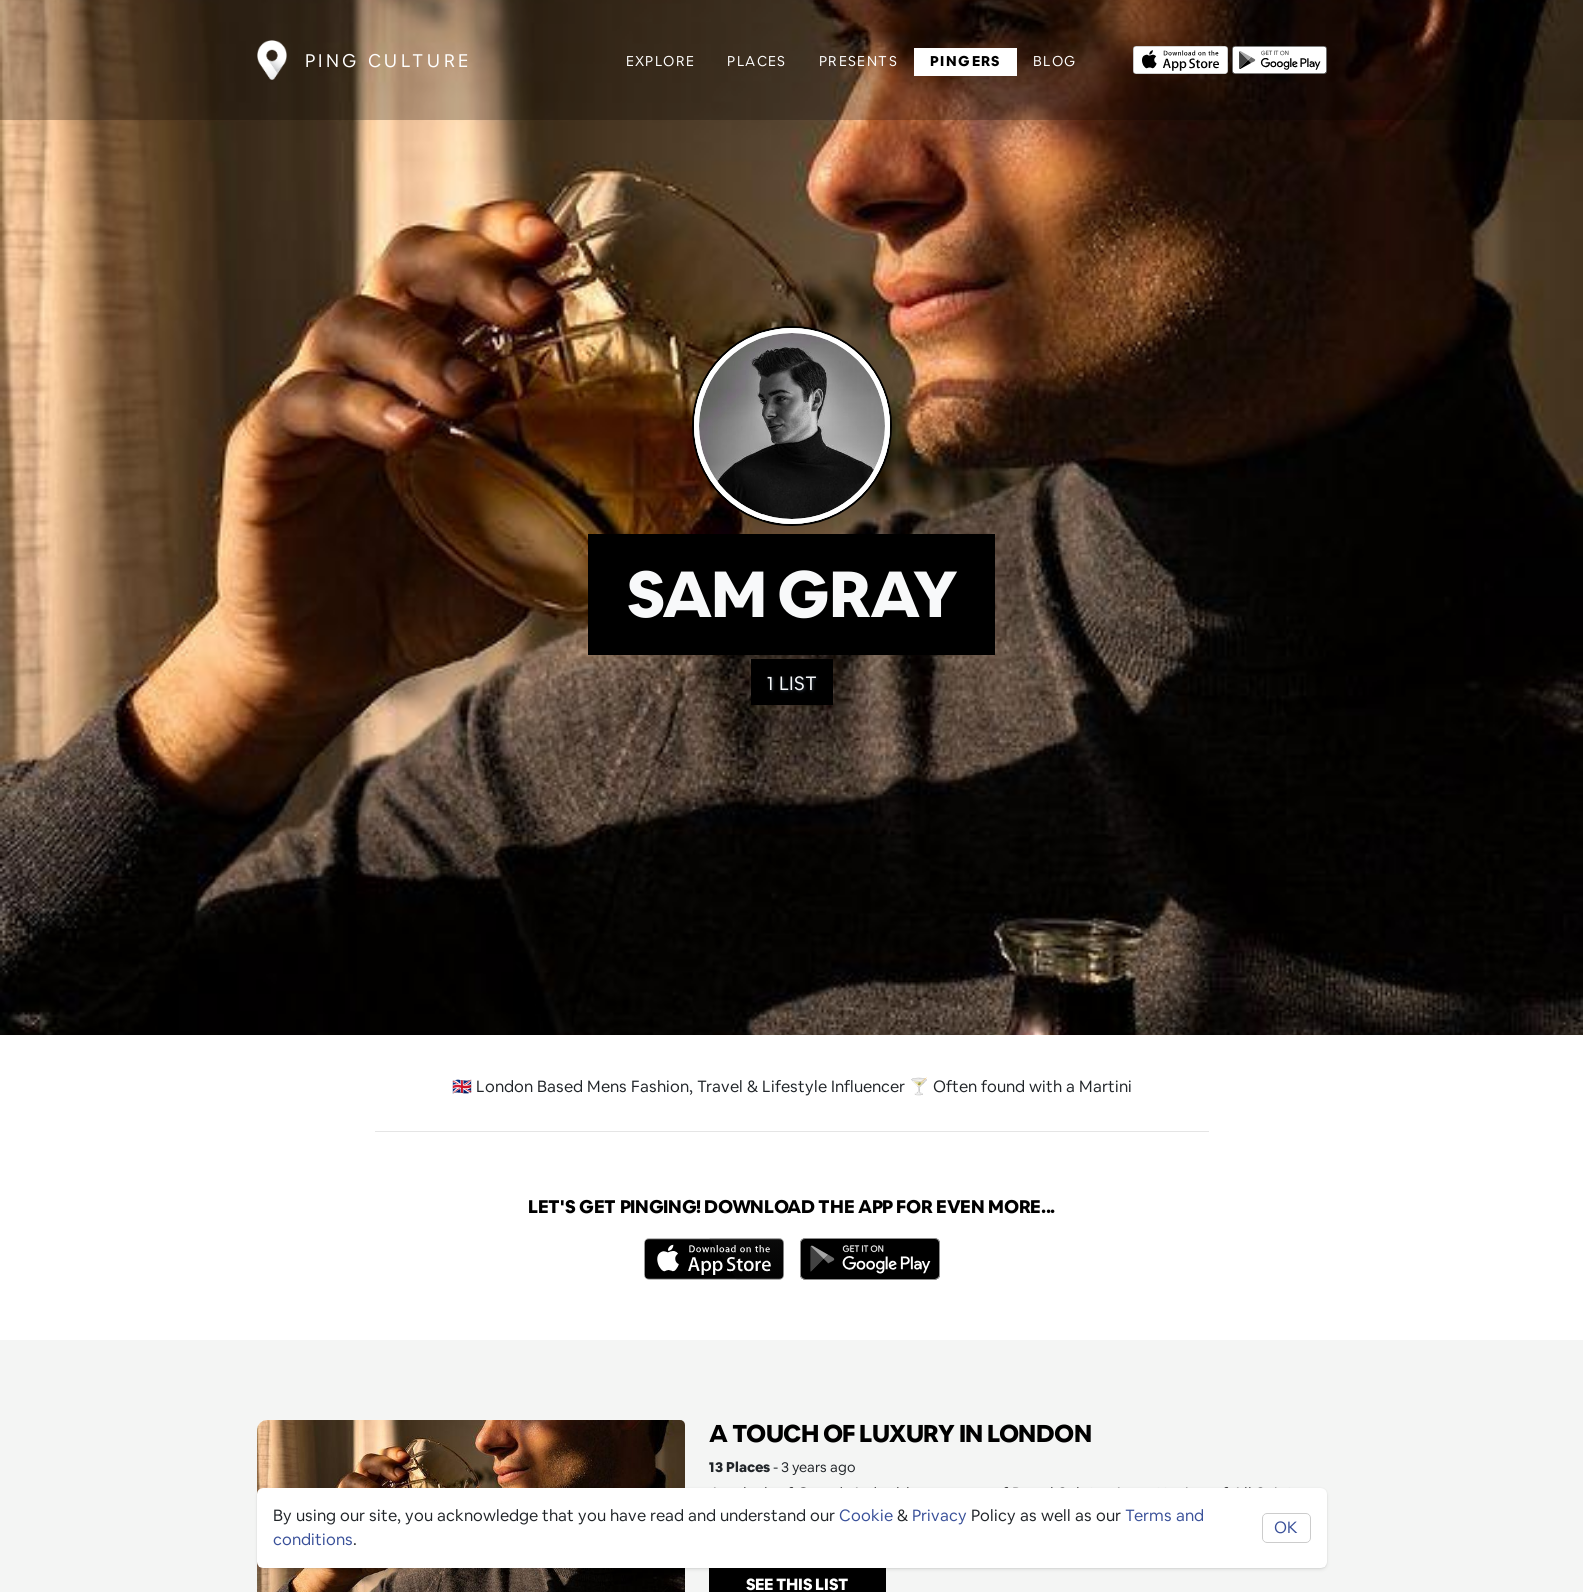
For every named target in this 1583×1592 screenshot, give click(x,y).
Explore (661, 61)
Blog (1055, 61)
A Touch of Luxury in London (900, 1433)
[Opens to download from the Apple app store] (1180, 58)
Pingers (965, 61)
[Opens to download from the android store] (1279, 58)
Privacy (939, 1515)
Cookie (866, 1515)
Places (756, 61)
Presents (858, 61)
